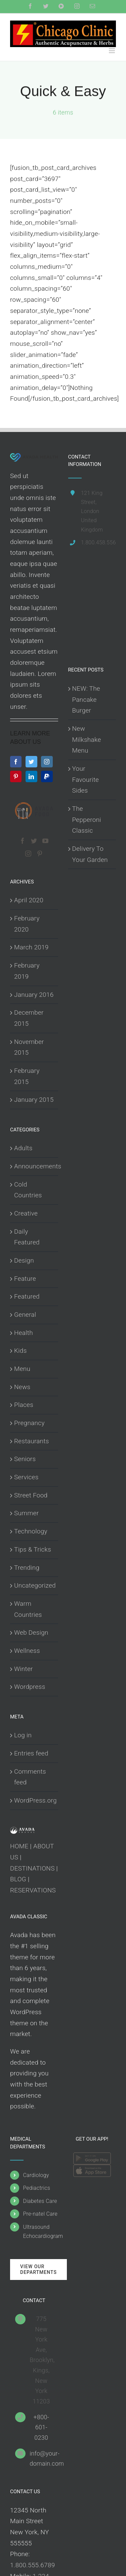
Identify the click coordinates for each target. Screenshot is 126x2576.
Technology (30, 1531)
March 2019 (31, 947)
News (22, 1387)
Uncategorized (34, 1585)
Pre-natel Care (40, 2214)
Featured (27, 1296)
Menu (22, 1369)
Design (24, 1260)
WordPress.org (34, 1800)
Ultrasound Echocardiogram (40, 2231)
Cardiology (36, 2175)
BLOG (18, 1879)
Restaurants (31, 1441)
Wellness (27, 1651)
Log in (23, 1735)
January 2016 (34, 995)
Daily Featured (27, 1237)
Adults (23, 1148)
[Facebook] (16, 761)
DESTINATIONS (32, 1868)
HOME (19, 1846)
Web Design (31, 1632)
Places (23, 1405)
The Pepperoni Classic (86, 819)
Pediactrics (36, 2188)
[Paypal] (46, 776)
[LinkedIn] (31, 776)
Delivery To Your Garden (90, 854)
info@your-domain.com (41, 2458)
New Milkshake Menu (86, 739)
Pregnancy (29, 1423)
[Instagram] (46, 761)
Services (26, 1477)
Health (23, 1333)
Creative (26, 1213)
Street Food (30, 1495)
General (25, 1314)
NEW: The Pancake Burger (86, 699)
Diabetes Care (40, 2201)
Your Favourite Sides (85, 779)
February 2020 (27, 923)
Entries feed (31, 1753)
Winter (23, 1669)
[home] (34, 458)
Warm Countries (28, 1609)
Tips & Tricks (32, 1549)
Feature (25, 1278)
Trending (26, 1567)
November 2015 (29, 1047)
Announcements (34, 1166)
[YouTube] (45, 841)
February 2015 (27, 1076)
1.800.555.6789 (32, 2565)
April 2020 (28, 900)
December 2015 (29, 1018)
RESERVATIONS (33, 1890)
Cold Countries (28, 1190)
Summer (26, 1513)
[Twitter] (31, 761)
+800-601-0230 (41, 2427)
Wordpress (29, 1687)
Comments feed (30, 1777)
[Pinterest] (16, 776)
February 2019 (27, 971)
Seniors (25, 1459)
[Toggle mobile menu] (112, 50)
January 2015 (34, 1099)
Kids (20, 1350)
